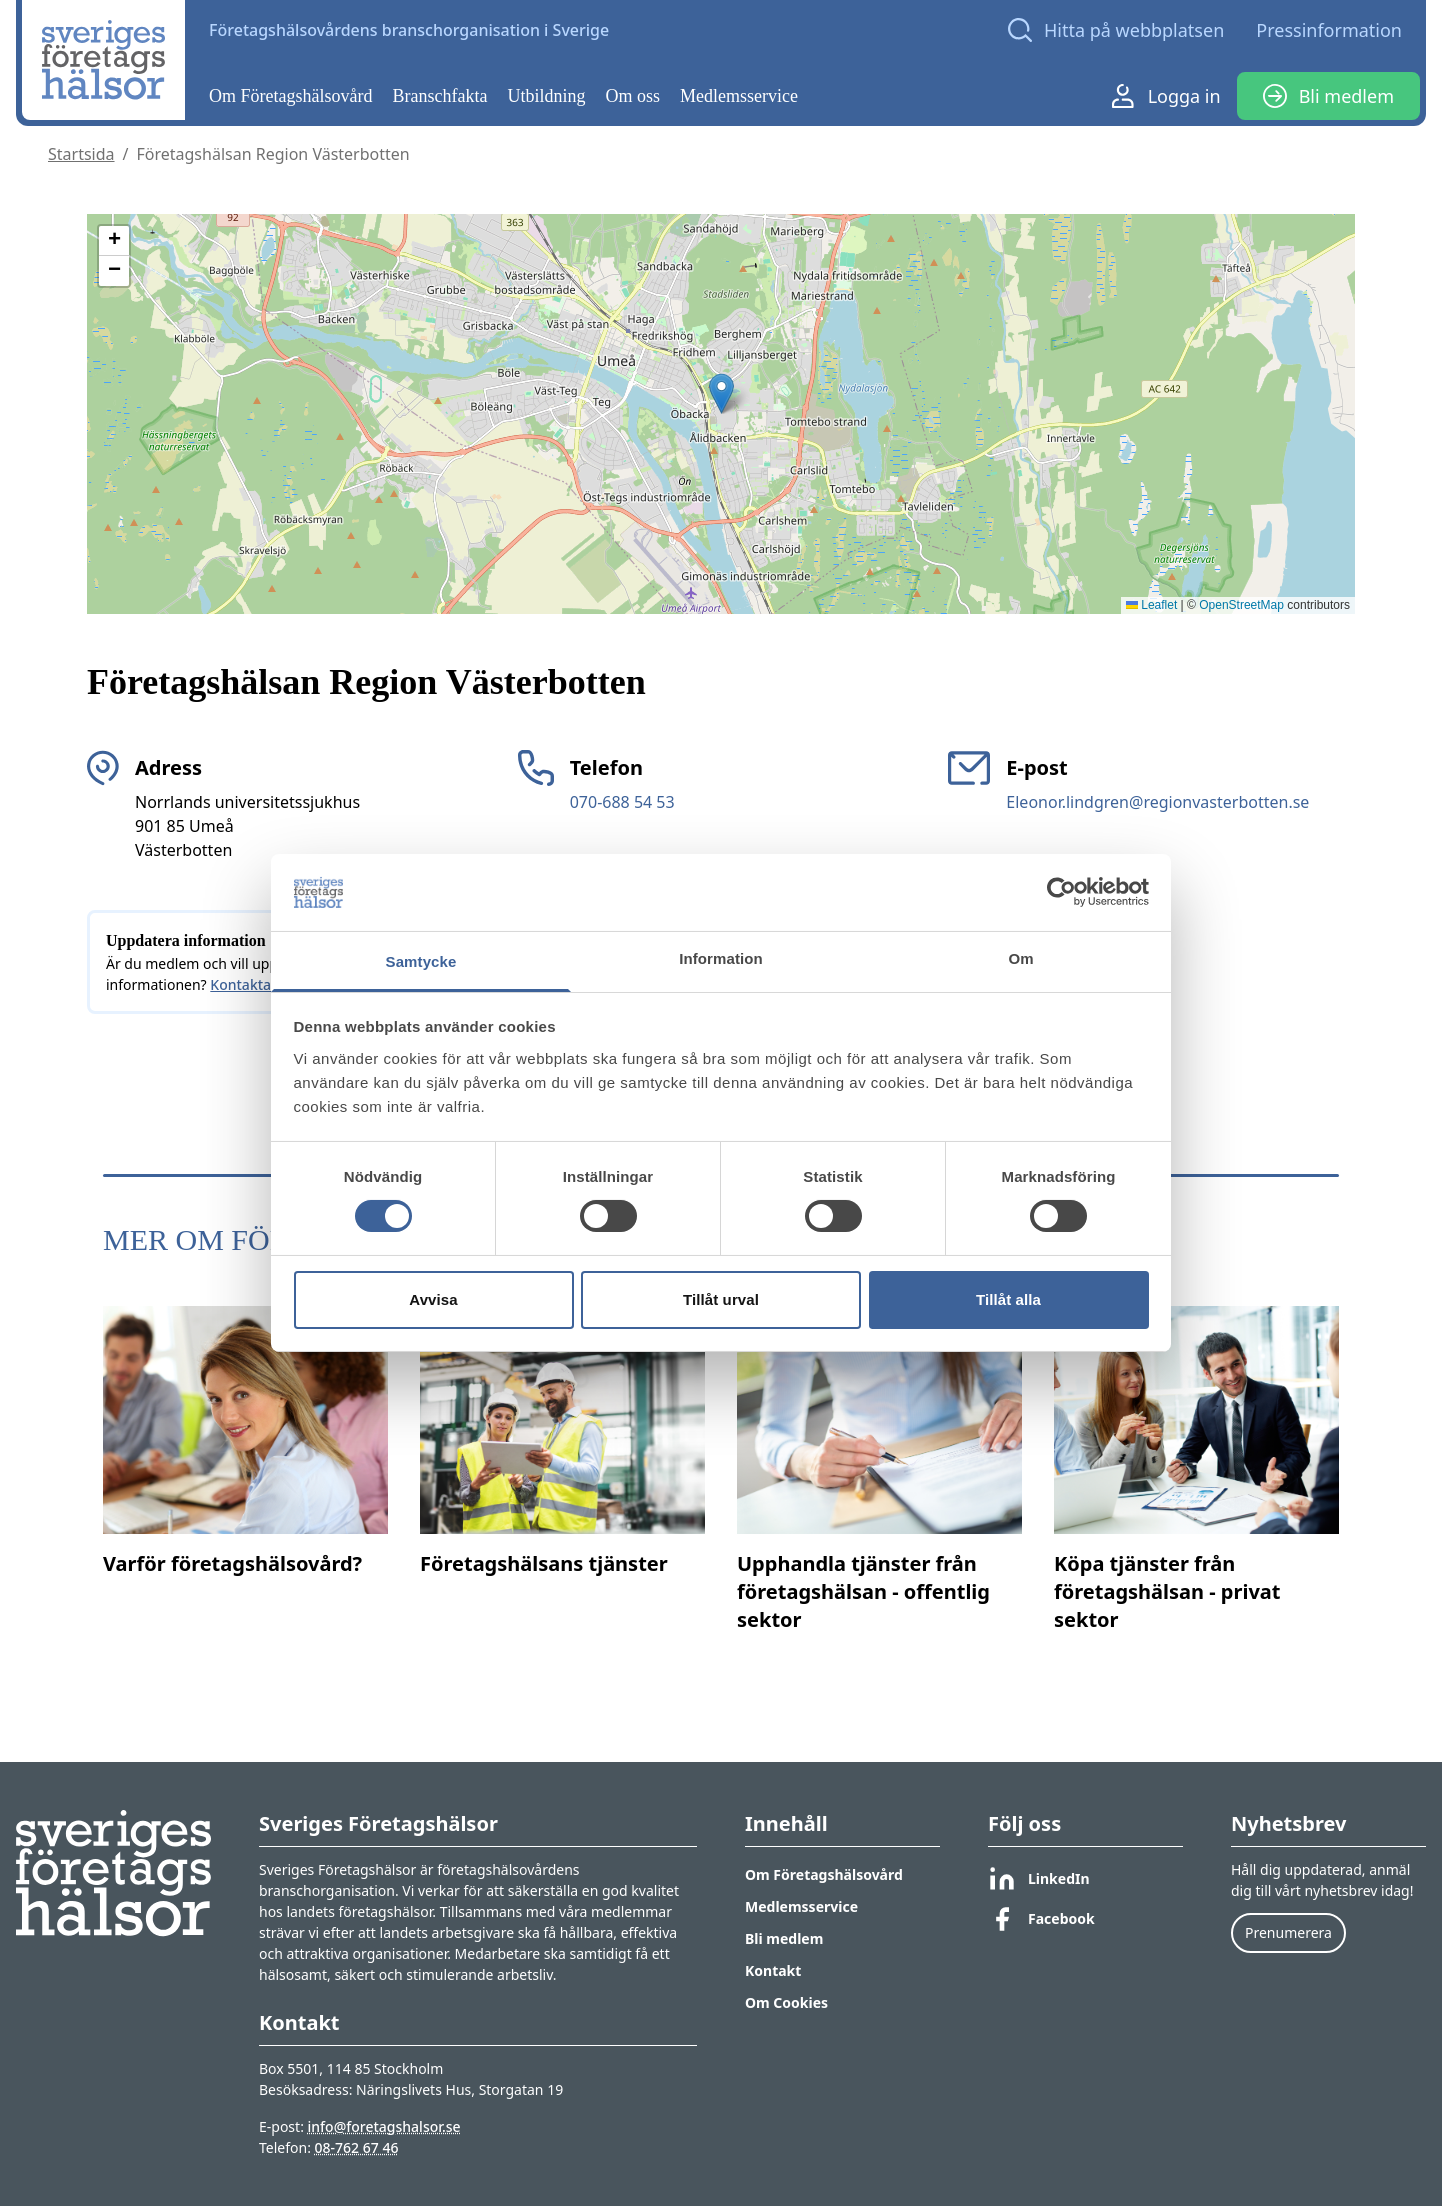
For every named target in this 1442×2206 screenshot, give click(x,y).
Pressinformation (1329, 30)
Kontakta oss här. (267, 984)
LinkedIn (1039, 1879)
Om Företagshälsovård (290, 96)
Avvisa (433, 1299)
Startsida (81, 154)
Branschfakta (440, 96)
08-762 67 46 (357, 2147)
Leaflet (1151, 605)
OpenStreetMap (1241, 605)
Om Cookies (786, 2002)
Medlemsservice (739, 96)
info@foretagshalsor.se (384, 2126)
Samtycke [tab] (421, 961)
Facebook (1041, 1919)
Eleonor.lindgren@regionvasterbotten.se (1157, 802)
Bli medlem (1328, 96)
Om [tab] (1020, 958)
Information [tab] (721, 958)
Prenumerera (1288, 1932)
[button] (721, 393)
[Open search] (1116, 30)
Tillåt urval (721, 1299)
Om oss (633, 96)
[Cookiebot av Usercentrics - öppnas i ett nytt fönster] (1061, 892)
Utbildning (547, 96)
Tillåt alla (1008, 1299)
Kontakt (773, 1970)
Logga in (1166, 96)
